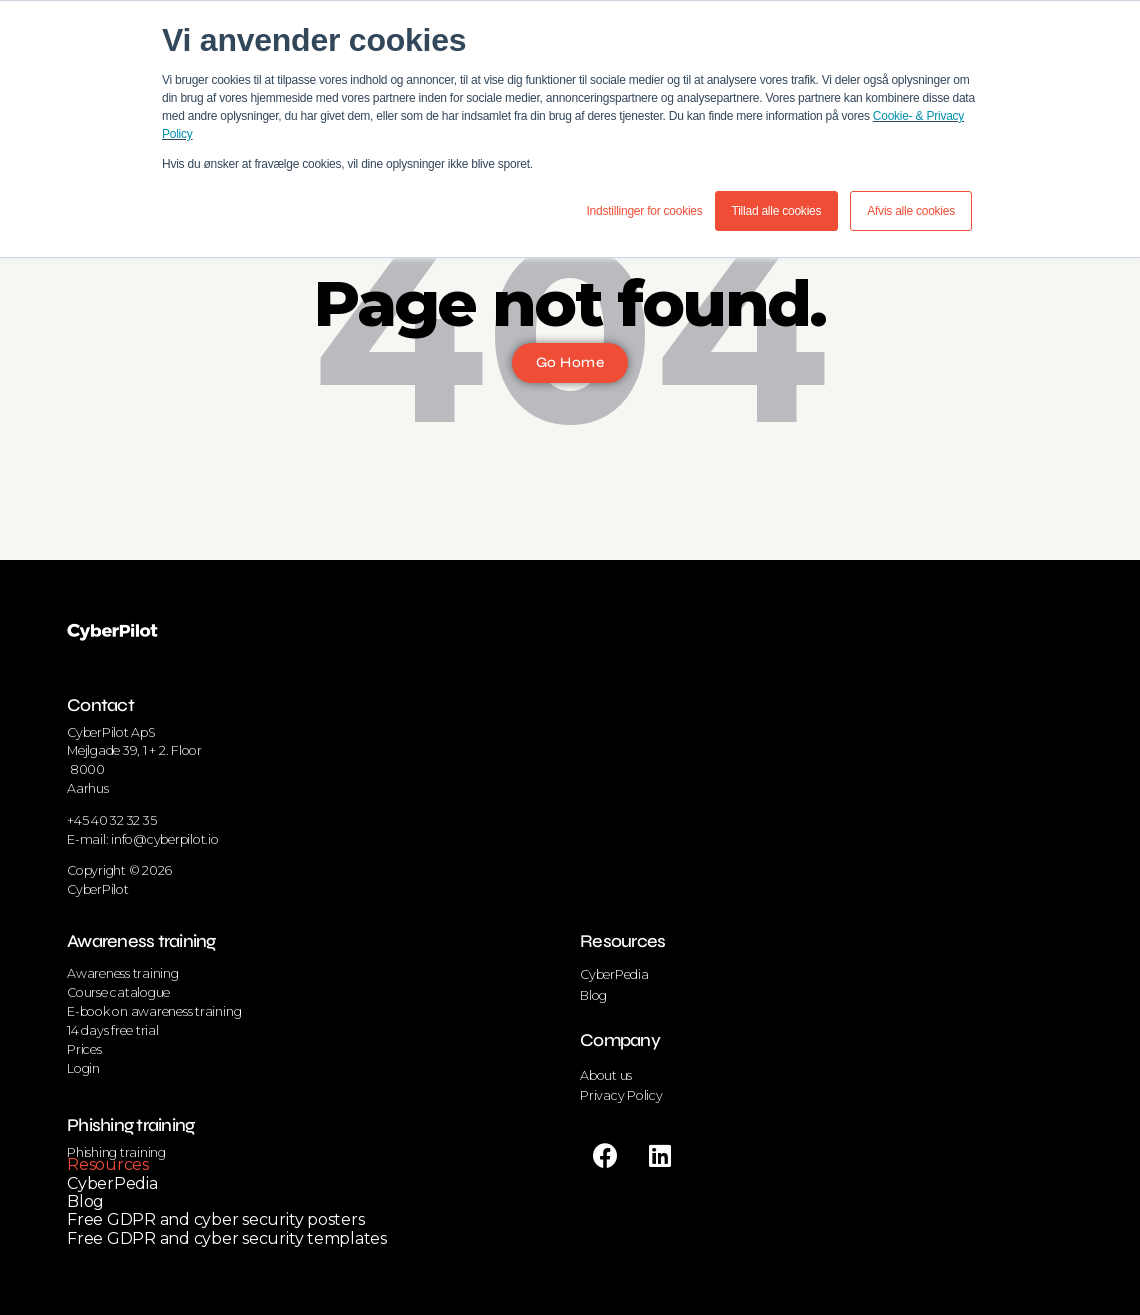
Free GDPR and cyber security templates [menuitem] (227, 1238)
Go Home (570, 362)
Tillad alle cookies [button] (777, 211)
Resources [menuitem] (108, 1164)
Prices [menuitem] (84, 1049)
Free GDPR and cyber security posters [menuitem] (215, 1219)
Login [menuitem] (83, 1068)
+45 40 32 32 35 (111, 820)
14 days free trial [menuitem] (113, 1030)
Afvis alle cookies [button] (911, 211)
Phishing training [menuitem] (130, 1125)
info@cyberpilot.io (165, 839)
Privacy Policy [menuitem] (621, 1095)
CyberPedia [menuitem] (112, 1183)
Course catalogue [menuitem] (118, 992)
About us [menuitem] (606, 1075)
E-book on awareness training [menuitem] (154, 1011)
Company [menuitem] (620, 1040)
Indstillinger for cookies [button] (644, 211)
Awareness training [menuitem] (141, 941)
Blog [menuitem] (85, 1201)
